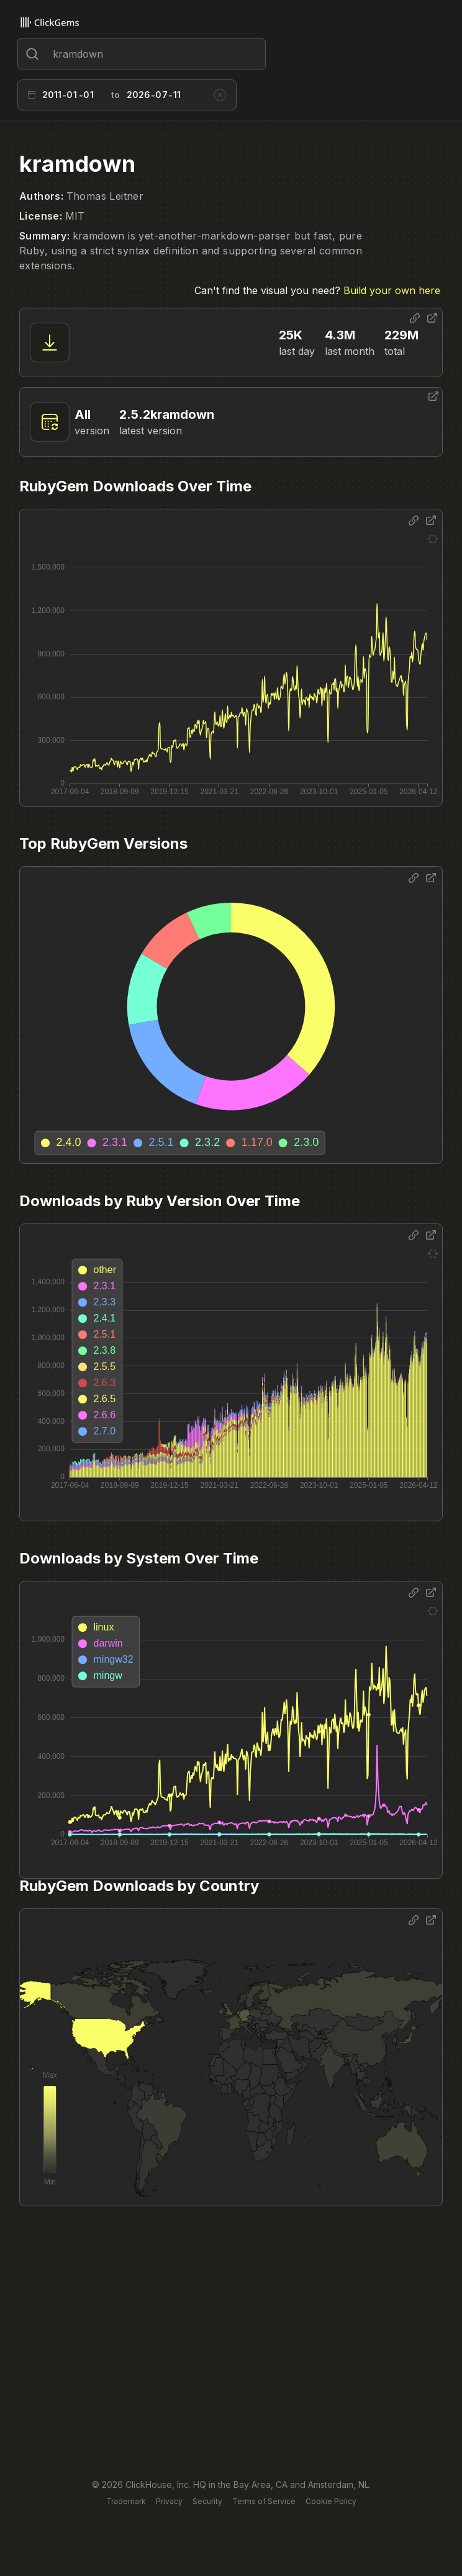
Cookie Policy (331, 2501)
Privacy (169, 2501)
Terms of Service (264, 2501)
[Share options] (415, 318)
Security (207, 2501)
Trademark (126, 2501)
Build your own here (391, 290)
